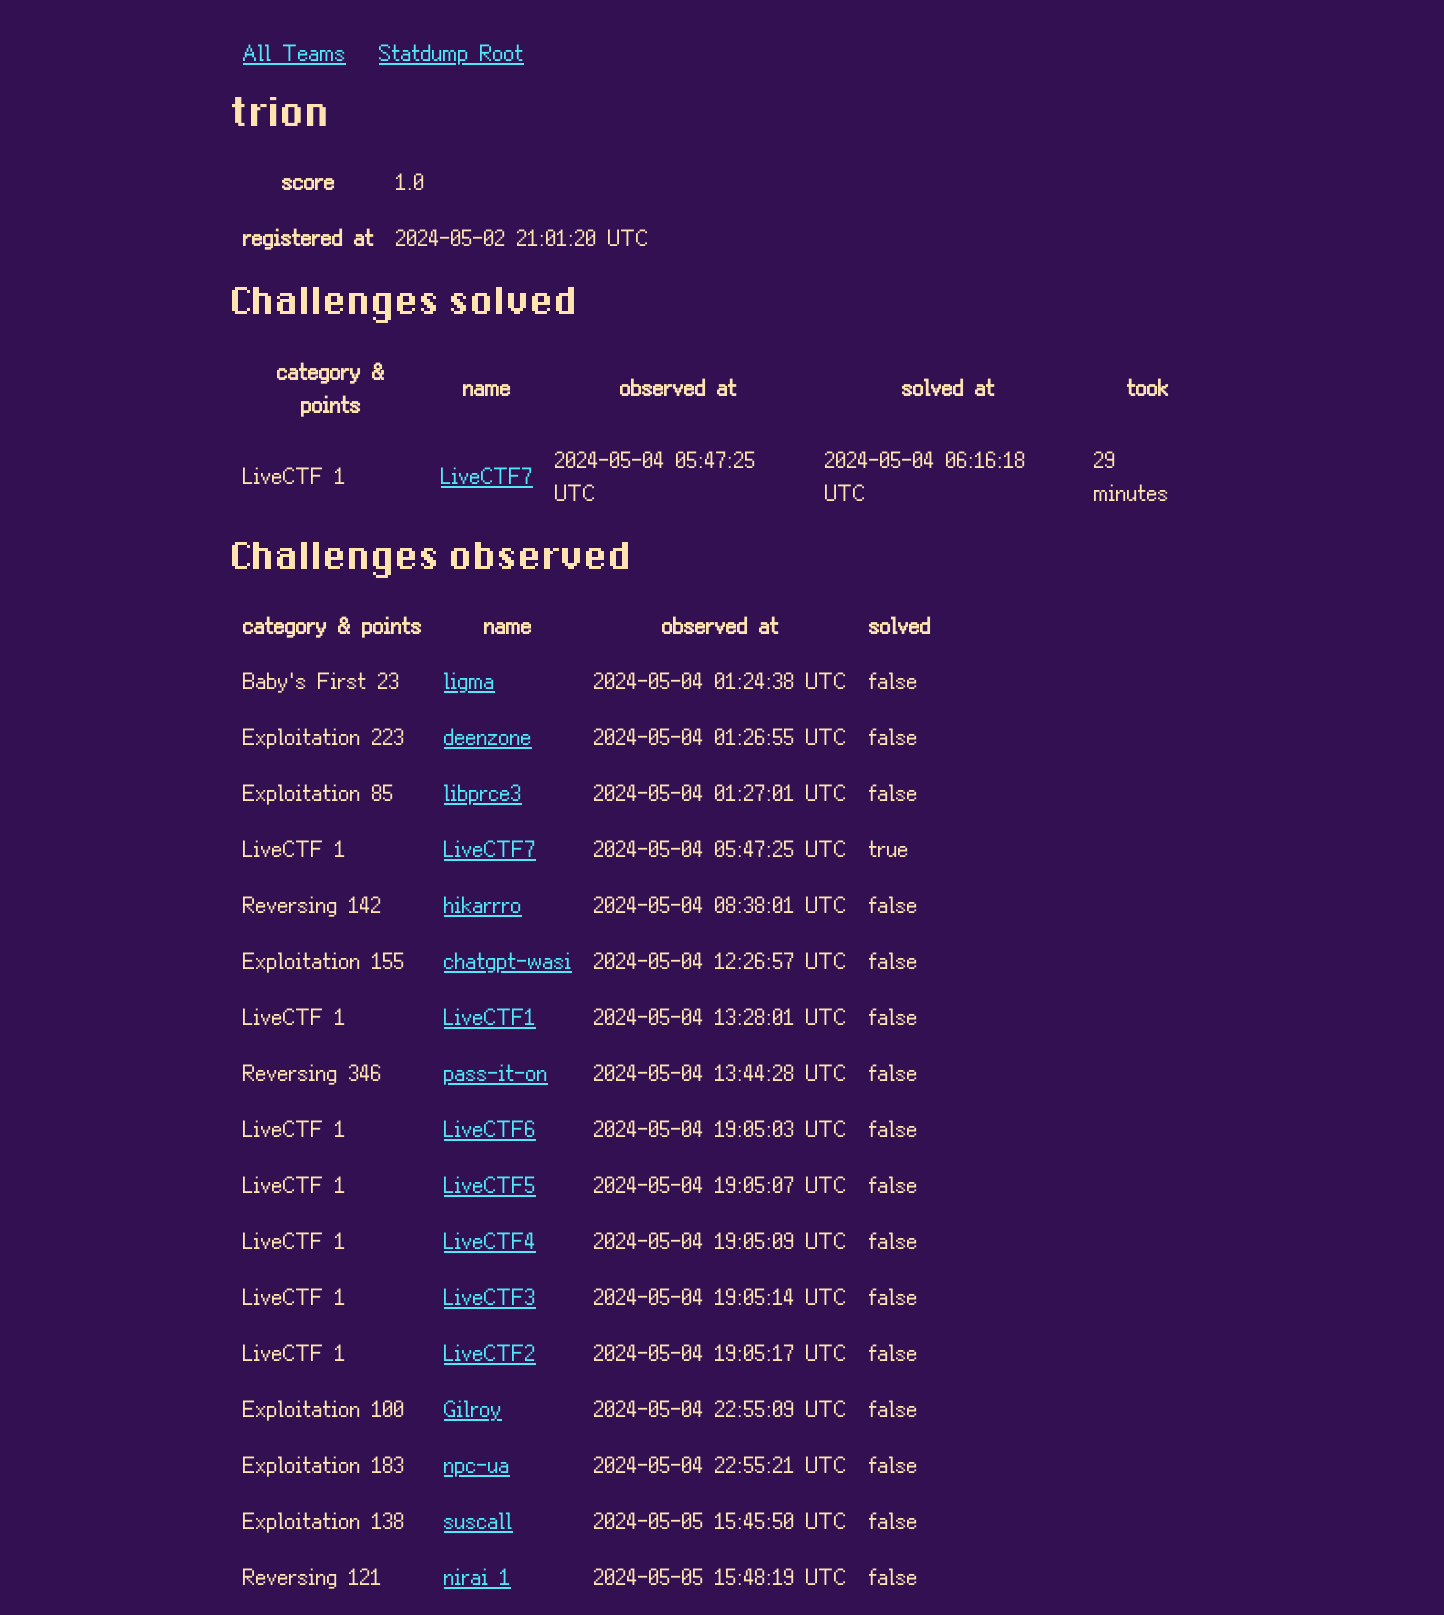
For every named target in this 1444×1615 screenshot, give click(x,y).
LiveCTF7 (487, 474)
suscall (478, 1519)
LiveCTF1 (490, 1015)
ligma (469, 679)
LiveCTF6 (490, 1127)
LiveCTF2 (490, 1351)
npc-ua (477, 1463)
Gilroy (473, 1407)
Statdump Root (451, 51)
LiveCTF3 (490, 1295)
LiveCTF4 (490, 1239)
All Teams (294, 51)
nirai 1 (477, 1575)
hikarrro (483, 903)
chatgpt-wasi (508, 959)
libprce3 (483, 791)
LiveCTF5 (490, 1183)
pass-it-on (496, 1071)
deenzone (488, 735)
